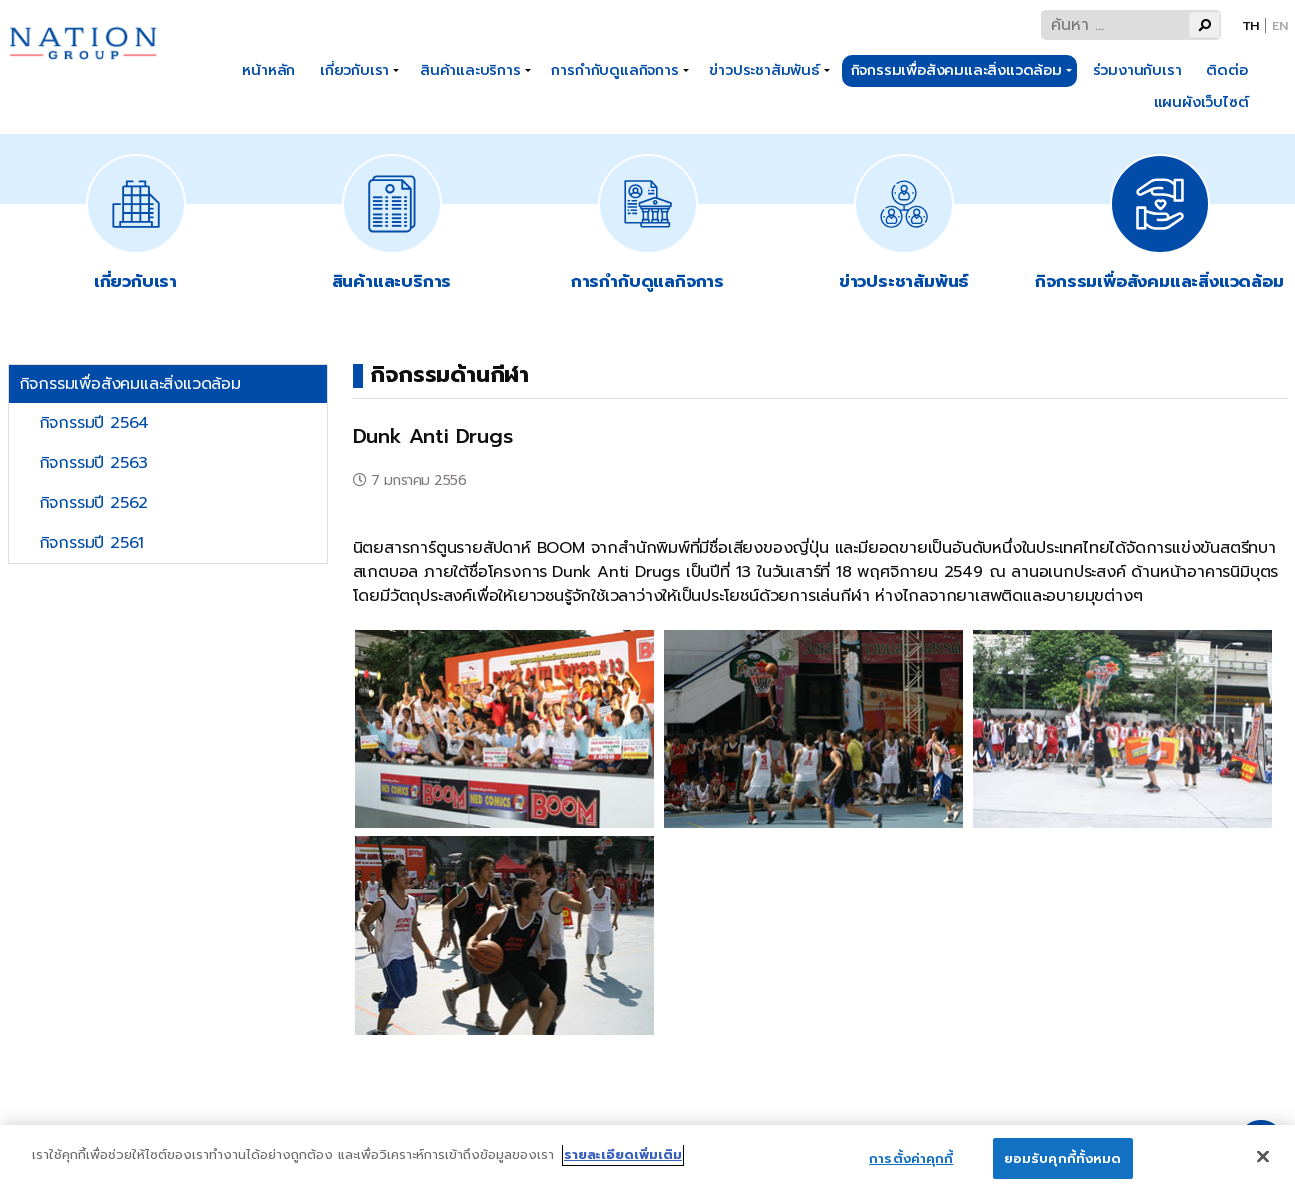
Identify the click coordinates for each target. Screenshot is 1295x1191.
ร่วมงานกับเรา (1137, 70)
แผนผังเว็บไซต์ (1201, 102)
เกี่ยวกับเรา (354, 70)
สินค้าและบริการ (470, 70)
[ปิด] (1263, 1164)
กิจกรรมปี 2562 (94, 503)
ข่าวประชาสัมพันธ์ (764, 70)
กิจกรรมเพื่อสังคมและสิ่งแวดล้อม (956, 70)
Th (1251, 25)
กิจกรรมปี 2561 (92, 543)
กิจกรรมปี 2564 (94, 423)
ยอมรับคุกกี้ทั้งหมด (1063, 1165)
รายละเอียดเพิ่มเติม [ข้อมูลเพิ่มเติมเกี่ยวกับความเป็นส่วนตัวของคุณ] (623, 1161)
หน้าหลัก (268, 70)
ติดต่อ (1226, 70)
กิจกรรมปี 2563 (94, 463)
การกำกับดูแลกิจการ (614, 70)
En (1280, 25)
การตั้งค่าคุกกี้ (911, 1165)
